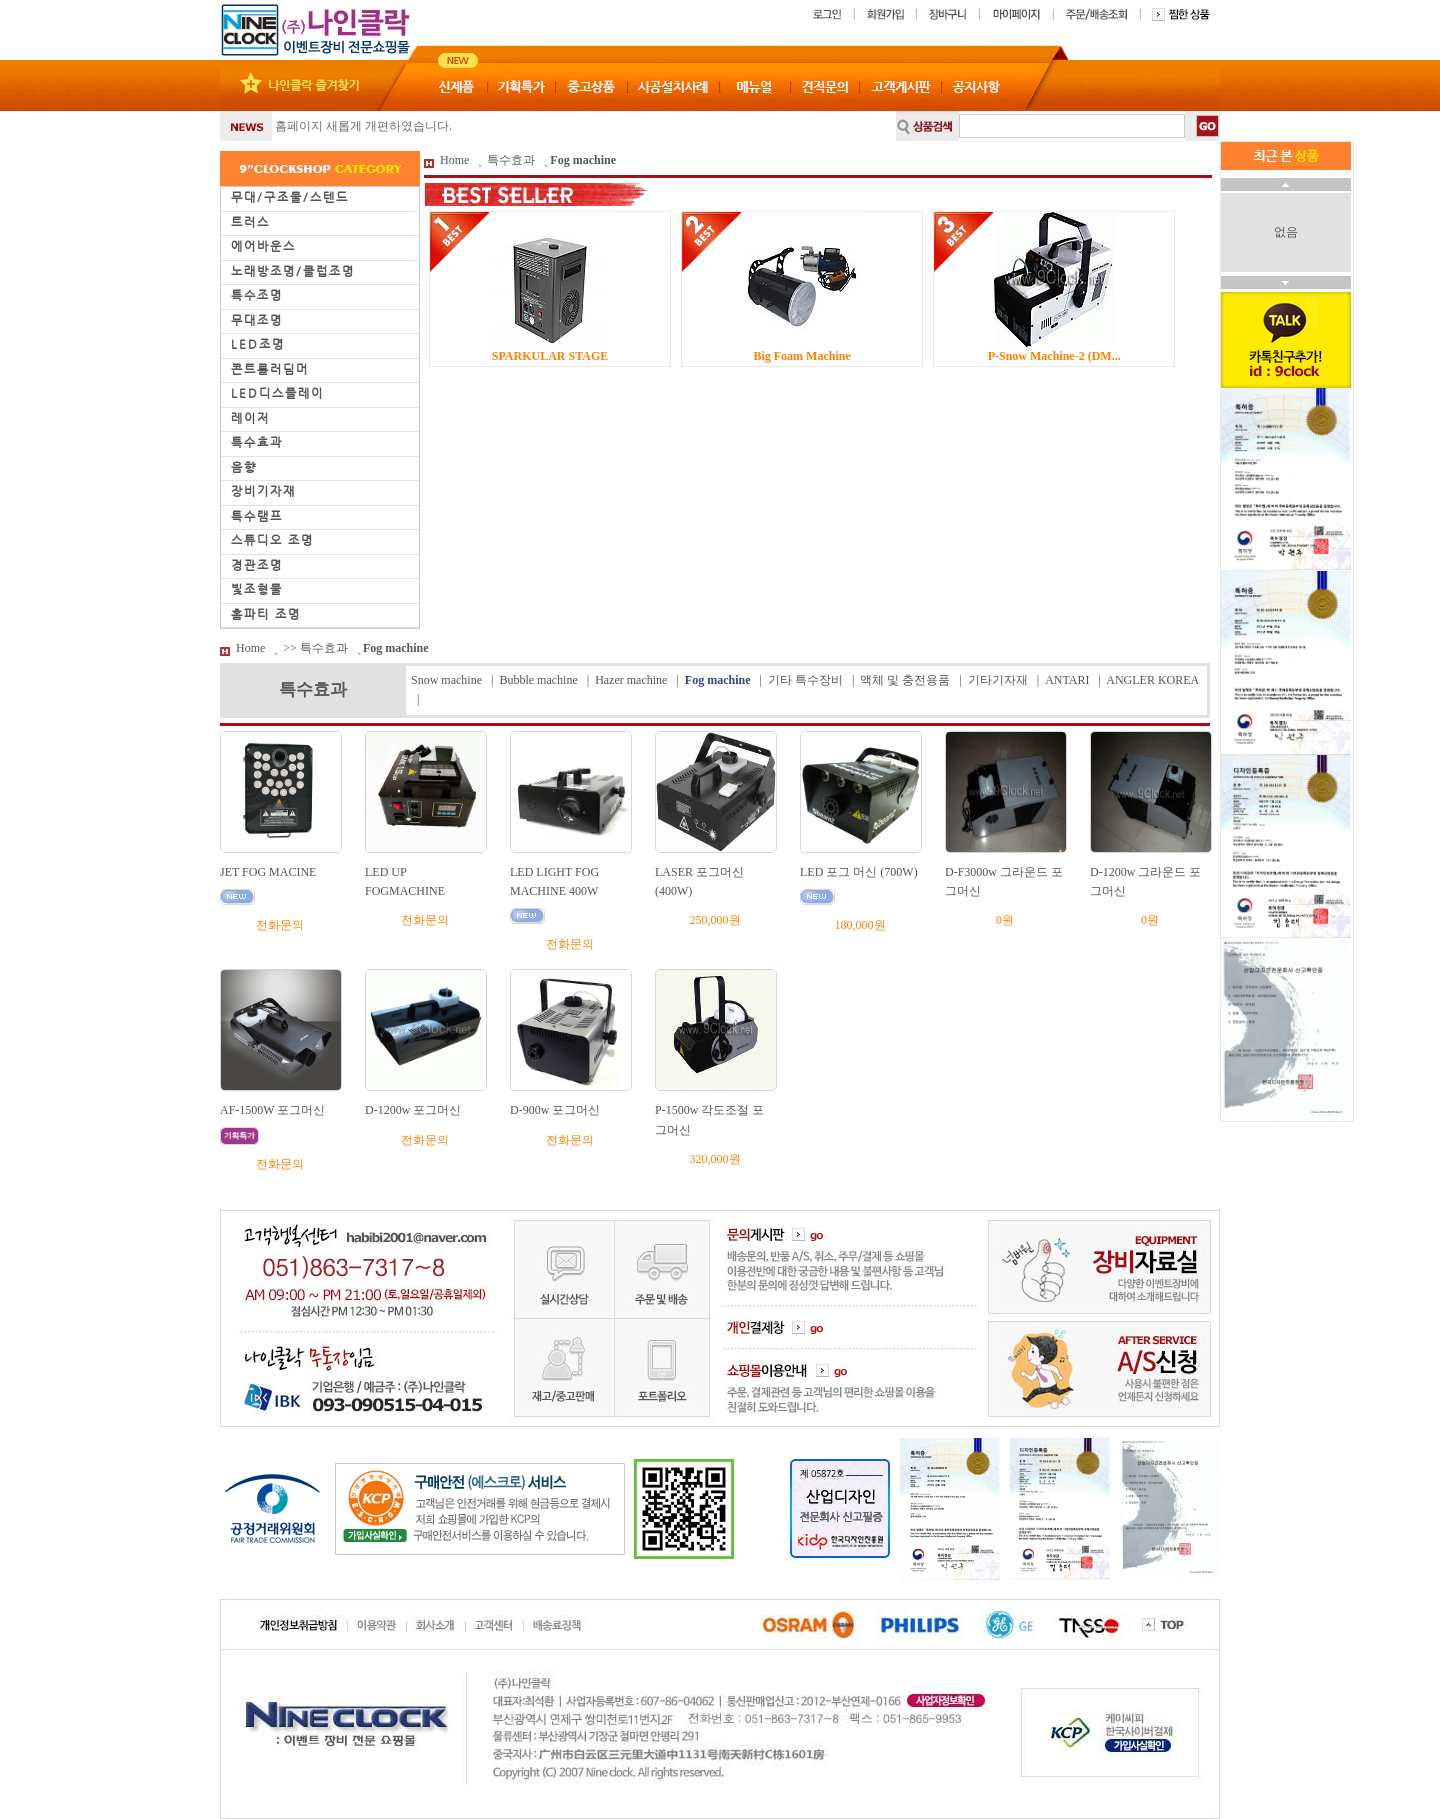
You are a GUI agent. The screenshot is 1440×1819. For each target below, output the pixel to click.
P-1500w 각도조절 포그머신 (709, 1119)
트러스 (250, 222)
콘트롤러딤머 (270, 369)
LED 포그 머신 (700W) (859, 872)
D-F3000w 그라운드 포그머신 (1004, 881)
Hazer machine (631, 680)
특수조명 (257, 295)
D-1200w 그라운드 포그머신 (1145, 881)
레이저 (250, 418)
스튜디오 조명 (272, 540)
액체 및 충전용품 (905, 680)
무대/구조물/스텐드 (290, 197)
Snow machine (446, 680)
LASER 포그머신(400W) (699, 881)
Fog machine (583, 160)
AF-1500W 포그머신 (272, 1110)
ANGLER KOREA (1152, 680)
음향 (244, 467)
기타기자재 (998, 680)
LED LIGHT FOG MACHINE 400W (554, 881)
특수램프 (257, 516)
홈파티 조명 (266, 614)
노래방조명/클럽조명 (293, 271)
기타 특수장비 (805, 680)
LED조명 (258, 344)
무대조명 (257, 320)
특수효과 (257, 442)
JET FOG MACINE (268, 872)
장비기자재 (263, 491)
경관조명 (257, 565)
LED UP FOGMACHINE (405, 881)
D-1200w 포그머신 (413, 1110)
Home (454, 160)
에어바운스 (263, 246)
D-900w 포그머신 (555, 1110)
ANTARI (1067, 680)
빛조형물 (257, 589)
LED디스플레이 (277, 393)
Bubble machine (538, 680)
